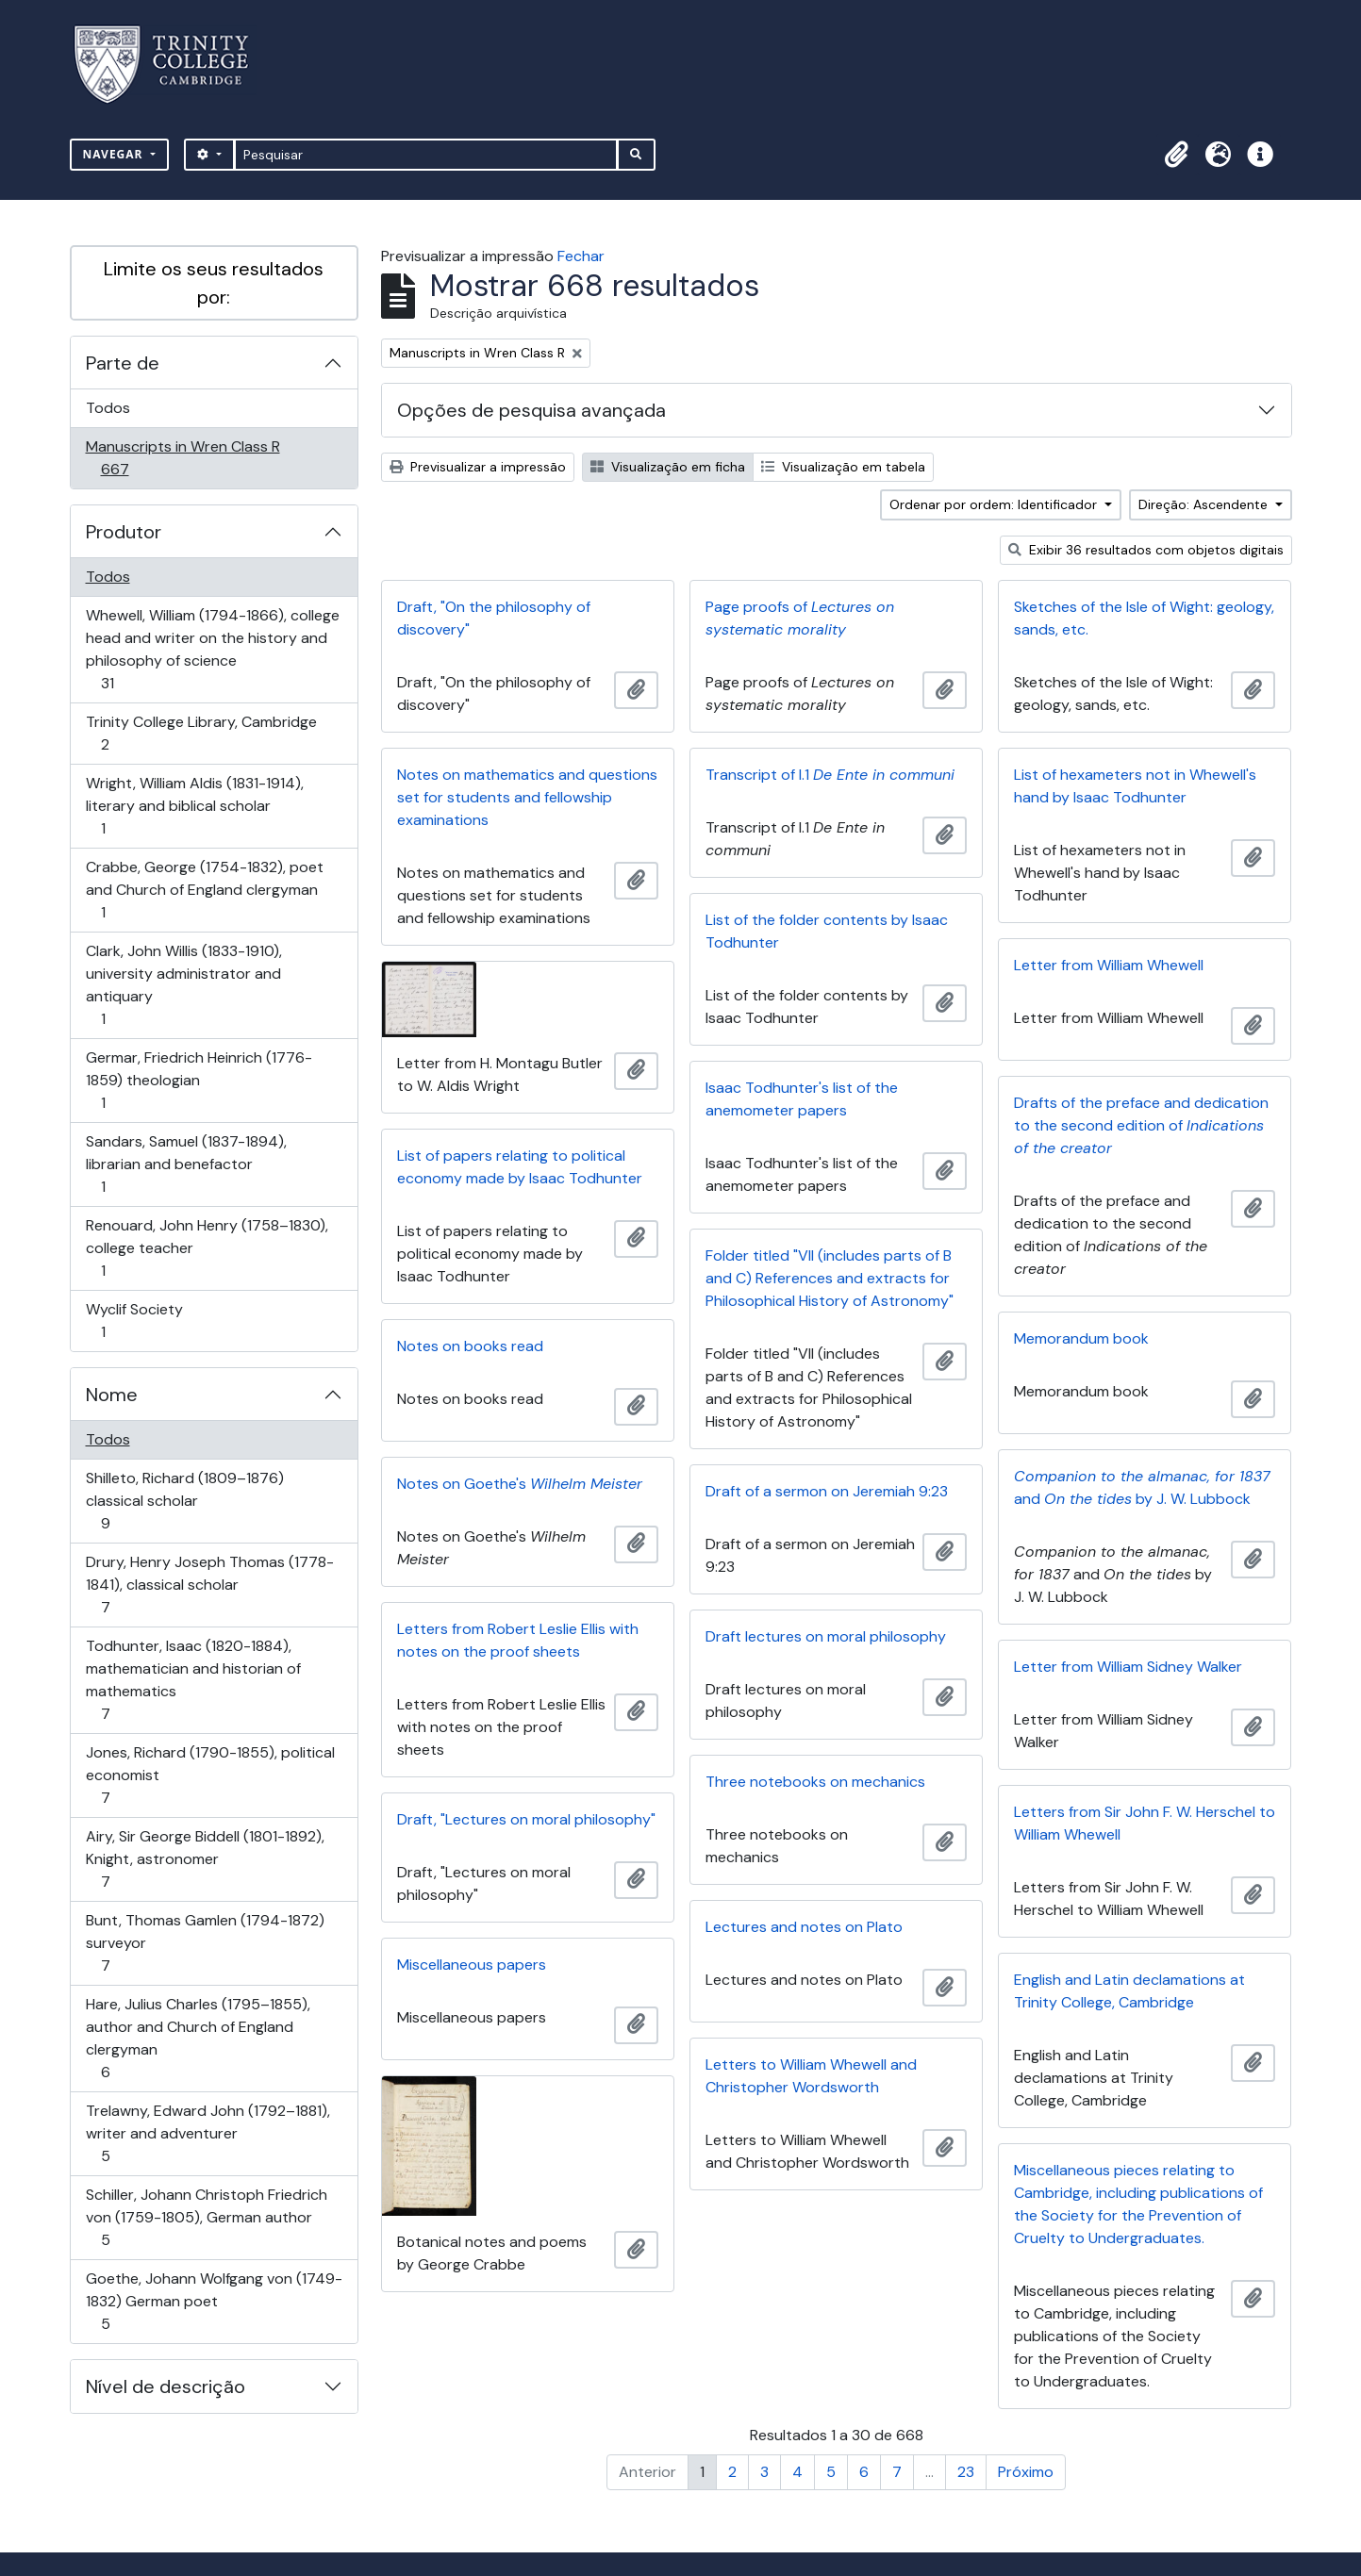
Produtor (123, 532)
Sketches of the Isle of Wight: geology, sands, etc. (1144, 618)
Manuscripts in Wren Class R (182, 458)
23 (965, 2472)
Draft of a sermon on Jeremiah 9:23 (826, 1491)
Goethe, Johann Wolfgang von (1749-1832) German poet (213, 2301)
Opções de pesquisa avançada (531, 410)
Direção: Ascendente (1204, 504)
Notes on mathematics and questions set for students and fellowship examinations (527, 797)
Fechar (581, 256)
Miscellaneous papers (471, 1964)
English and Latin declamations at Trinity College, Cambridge (1129, 1991)
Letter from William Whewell (1108, 965)
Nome (112, 1394)
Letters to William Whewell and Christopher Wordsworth (811, 2076)
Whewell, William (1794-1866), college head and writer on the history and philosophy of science (212, 649)
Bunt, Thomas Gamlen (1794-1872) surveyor (204, 1942)
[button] (1177, 154)
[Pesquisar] (426, 155)
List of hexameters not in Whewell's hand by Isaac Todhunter (1135, 786)
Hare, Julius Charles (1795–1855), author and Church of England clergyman (197, 2038)
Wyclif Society (134, 1320)
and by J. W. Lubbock (1142, 1487)
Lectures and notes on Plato (804, 1927)
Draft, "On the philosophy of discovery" (493, 618)
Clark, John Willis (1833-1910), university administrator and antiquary (183, 985)
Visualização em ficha (667, 466)
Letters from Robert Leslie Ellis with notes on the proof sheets (518, 1640)
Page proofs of (799, 618)
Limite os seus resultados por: (214, 282)
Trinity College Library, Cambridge (201, 733)
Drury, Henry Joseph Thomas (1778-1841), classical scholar (209, 1584)
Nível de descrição (165, 2386)
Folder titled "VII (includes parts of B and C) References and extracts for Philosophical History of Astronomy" (829, 1278)
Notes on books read (470, 1346)
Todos (108, 408)
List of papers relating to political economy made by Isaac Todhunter (519, 1167)
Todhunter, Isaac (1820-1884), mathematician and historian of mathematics (193, 1680)
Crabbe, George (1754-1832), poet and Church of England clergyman (204, 889)
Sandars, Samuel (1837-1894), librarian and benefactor (186, 1164)
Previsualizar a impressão (478, 466)
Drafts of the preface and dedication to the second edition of (1141, 1125)
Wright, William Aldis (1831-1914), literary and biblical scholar (194, 805)
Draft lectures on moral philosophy (825, 1636)
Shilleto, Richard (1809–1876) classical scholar (184, 1500)
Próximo (1026, 2472)
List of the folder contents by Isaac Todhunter (826, 931)
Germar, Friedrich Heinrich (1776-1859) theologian (198, 1080)
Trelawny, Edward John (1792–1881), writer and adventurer (207, 2133)
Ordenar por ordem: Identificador (995, 504)
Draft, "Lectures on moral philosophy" (526, 1819)
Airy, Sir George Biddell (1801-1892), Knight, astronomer (204, 1859)
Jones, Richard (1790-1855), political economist (210, 1775)
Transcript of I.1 (829, 774)
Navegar (115, 154)
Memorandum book (1081, 1338)
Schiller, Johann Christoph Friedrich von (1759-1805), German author (206, 2217)
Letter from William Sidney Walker (1128, 1666)
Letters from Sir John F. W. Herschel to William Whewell (1144, 1823)
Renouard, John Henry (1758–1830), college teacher (206, 1248)
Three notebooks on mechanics (815, 1782)
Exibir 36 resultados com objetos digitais (1146, 549)
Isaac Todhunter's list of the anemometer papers (801, 1099)
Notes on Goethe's (519, 1484)
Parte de (122, 363)
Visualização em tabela (843, 466)
